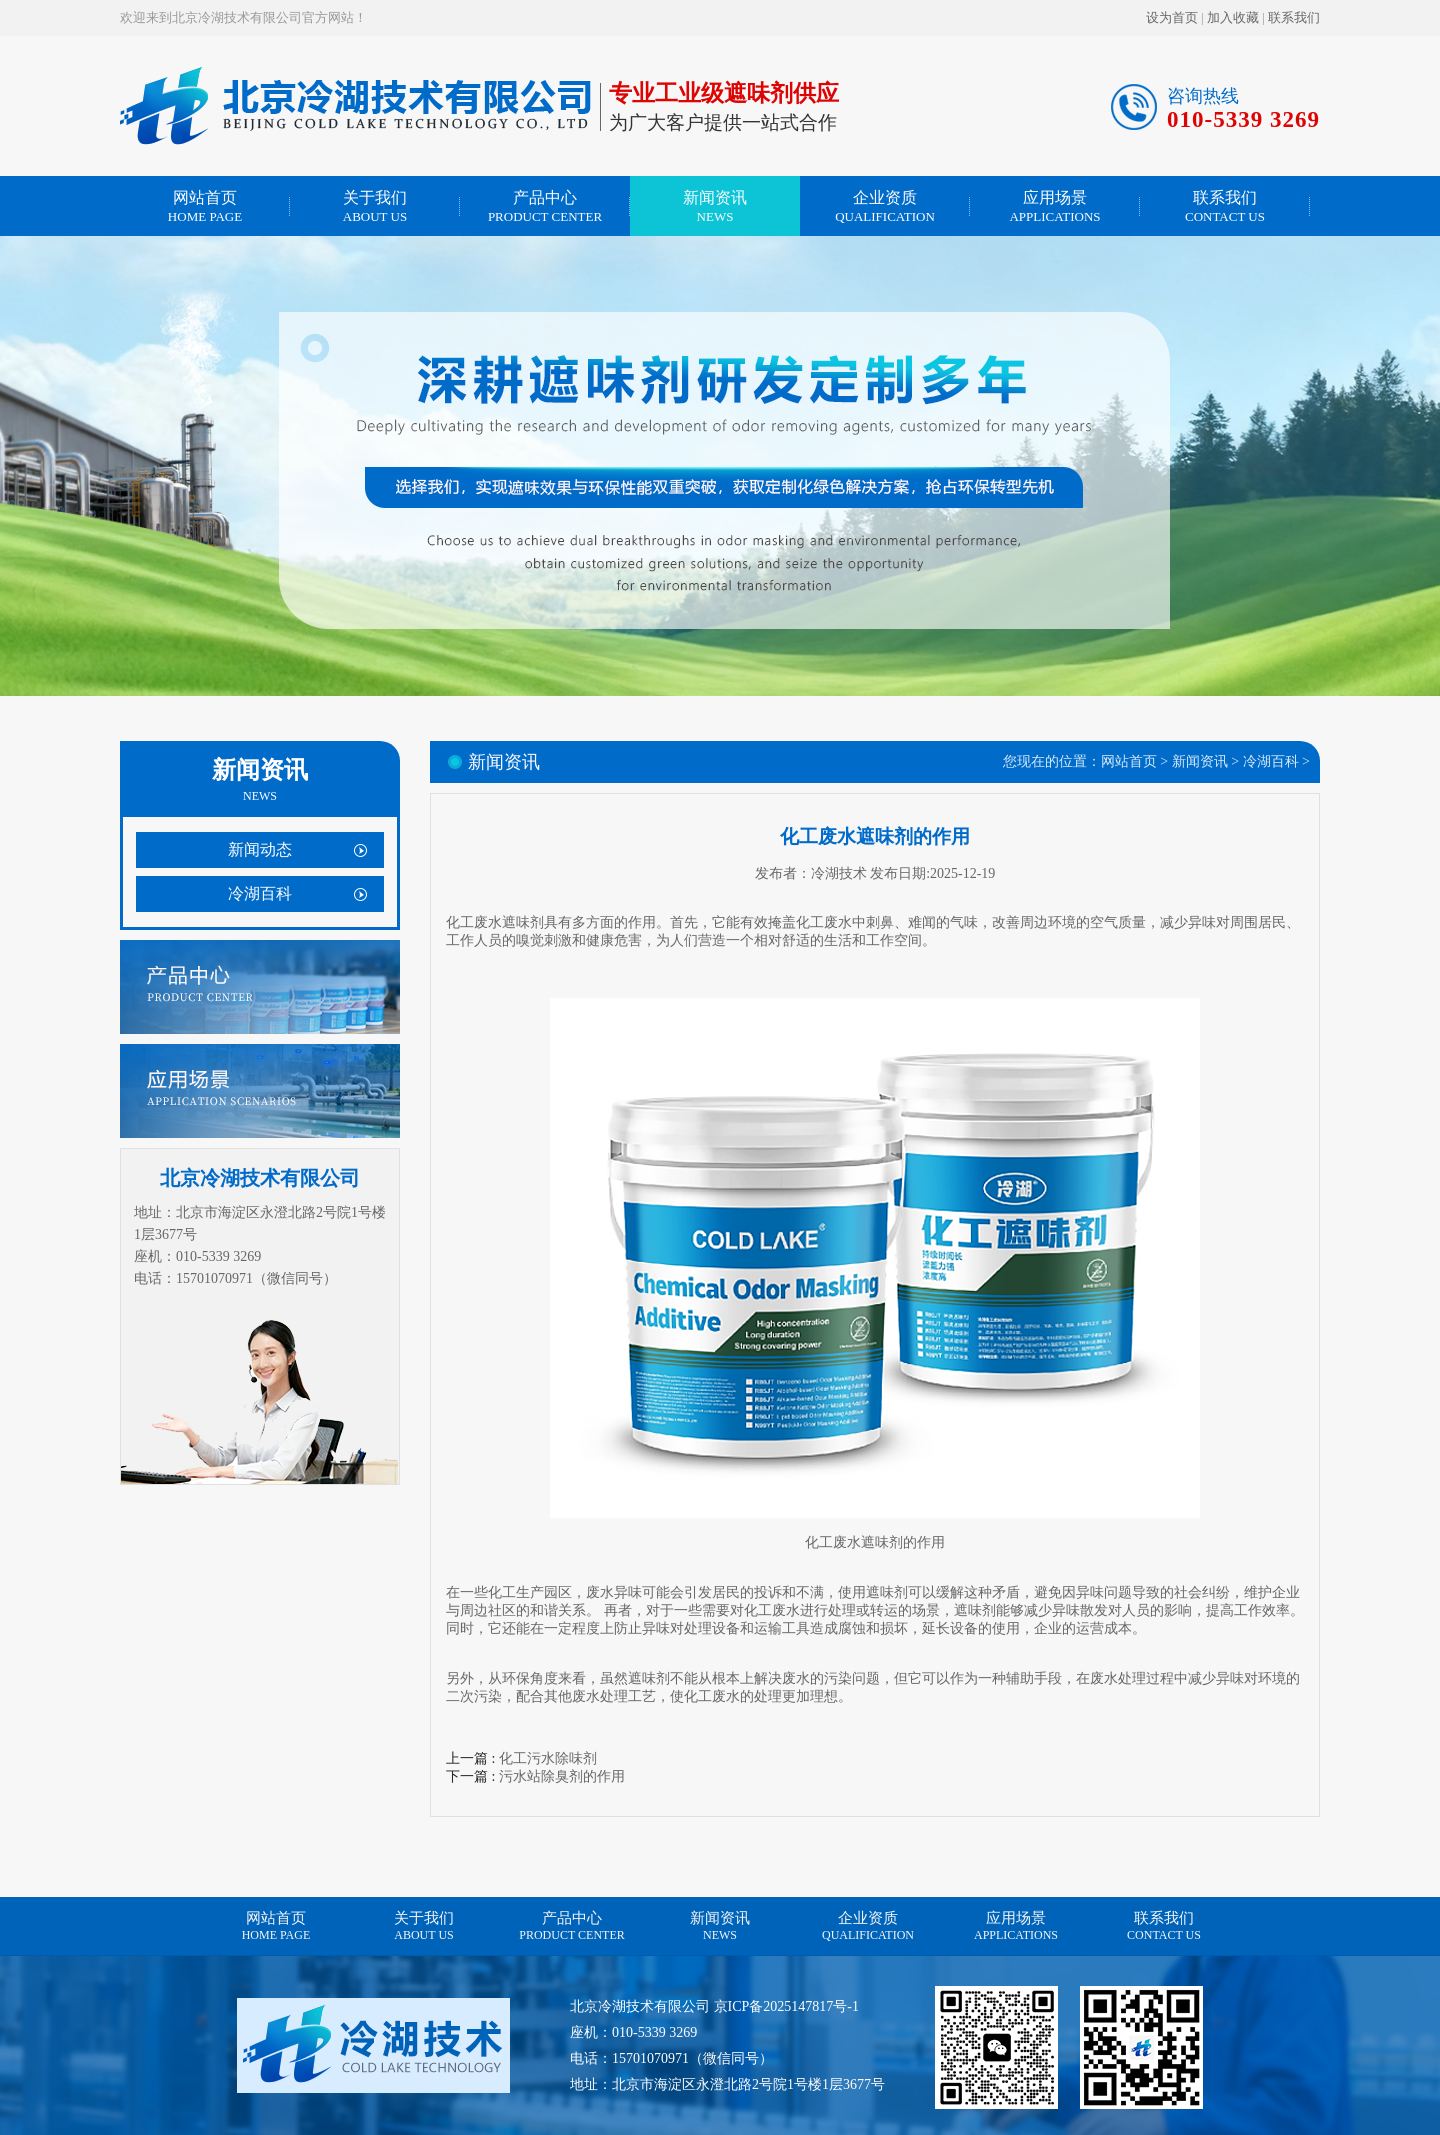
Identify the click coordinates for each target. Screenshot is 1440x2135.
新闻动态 (260, 849)
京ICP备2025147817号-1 (786, 2006)
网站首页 (205, 207)
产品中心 (545, 207)
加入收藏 (1233, 17)
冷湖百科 (260, 893)
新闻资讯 (715, 207)
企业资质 (885, 207)
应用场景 (1055, 207)
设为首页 (1172, 17)
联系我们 (1294, 17)
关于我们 (375, 207)
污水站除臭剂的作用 (562, 1776)
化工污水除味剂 (548, 1758)
